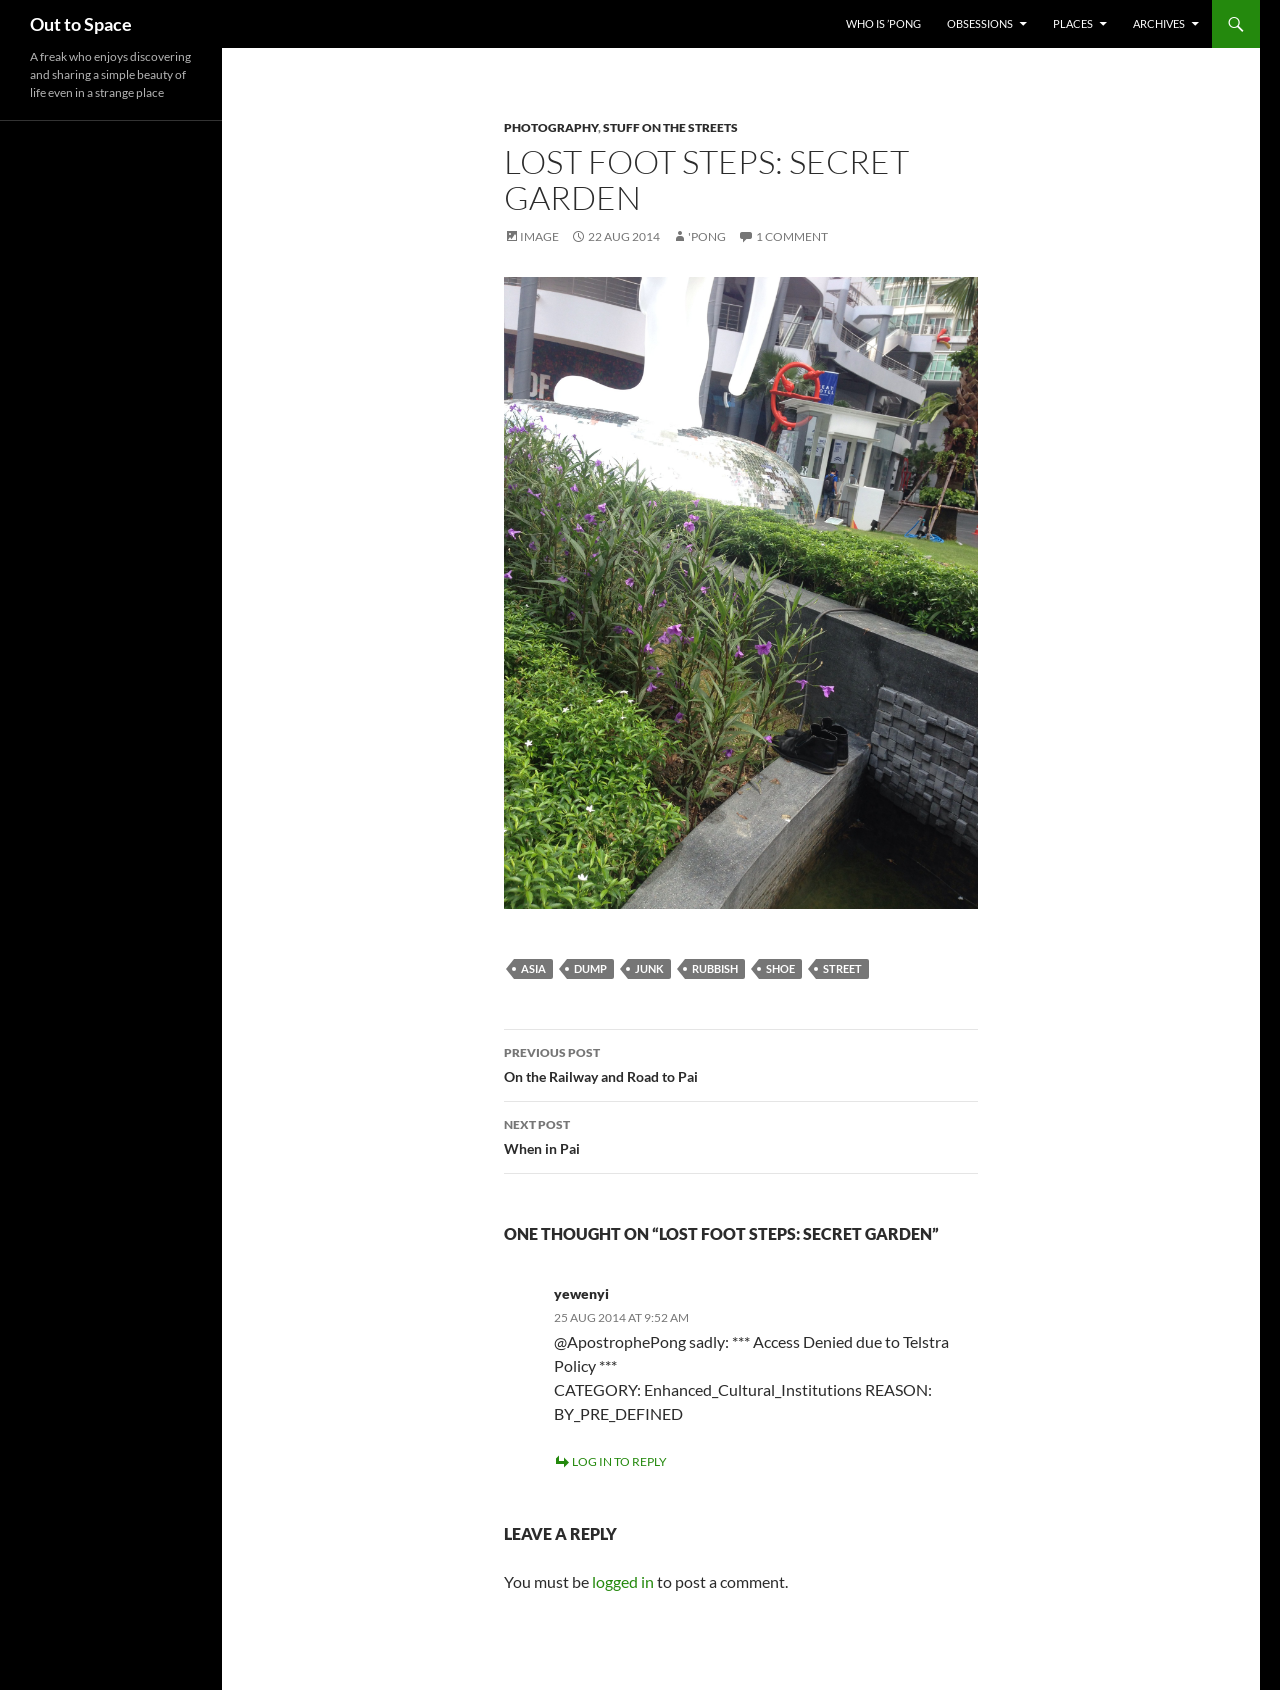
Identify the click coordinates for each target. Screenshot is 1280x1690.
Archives (1159, 23)
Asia (533, 968)
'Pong (707, 236)
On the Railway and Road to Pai (741, 1063)
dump (590, 968)
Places (1073, 23)
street (842, 968)
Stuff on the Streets (670, 127)
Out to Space (81, 24)
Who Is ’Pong (883, 23)
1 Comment (792, 236)
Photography (551, 127)
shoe (780, 968)
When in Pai (741, 1135)
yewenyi (581, 1293)
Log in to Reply (619, 1461)
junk (649, 968)
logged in (623, 1581)
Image (539, 236)
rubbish (715, 968)
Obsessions (980, 23)
